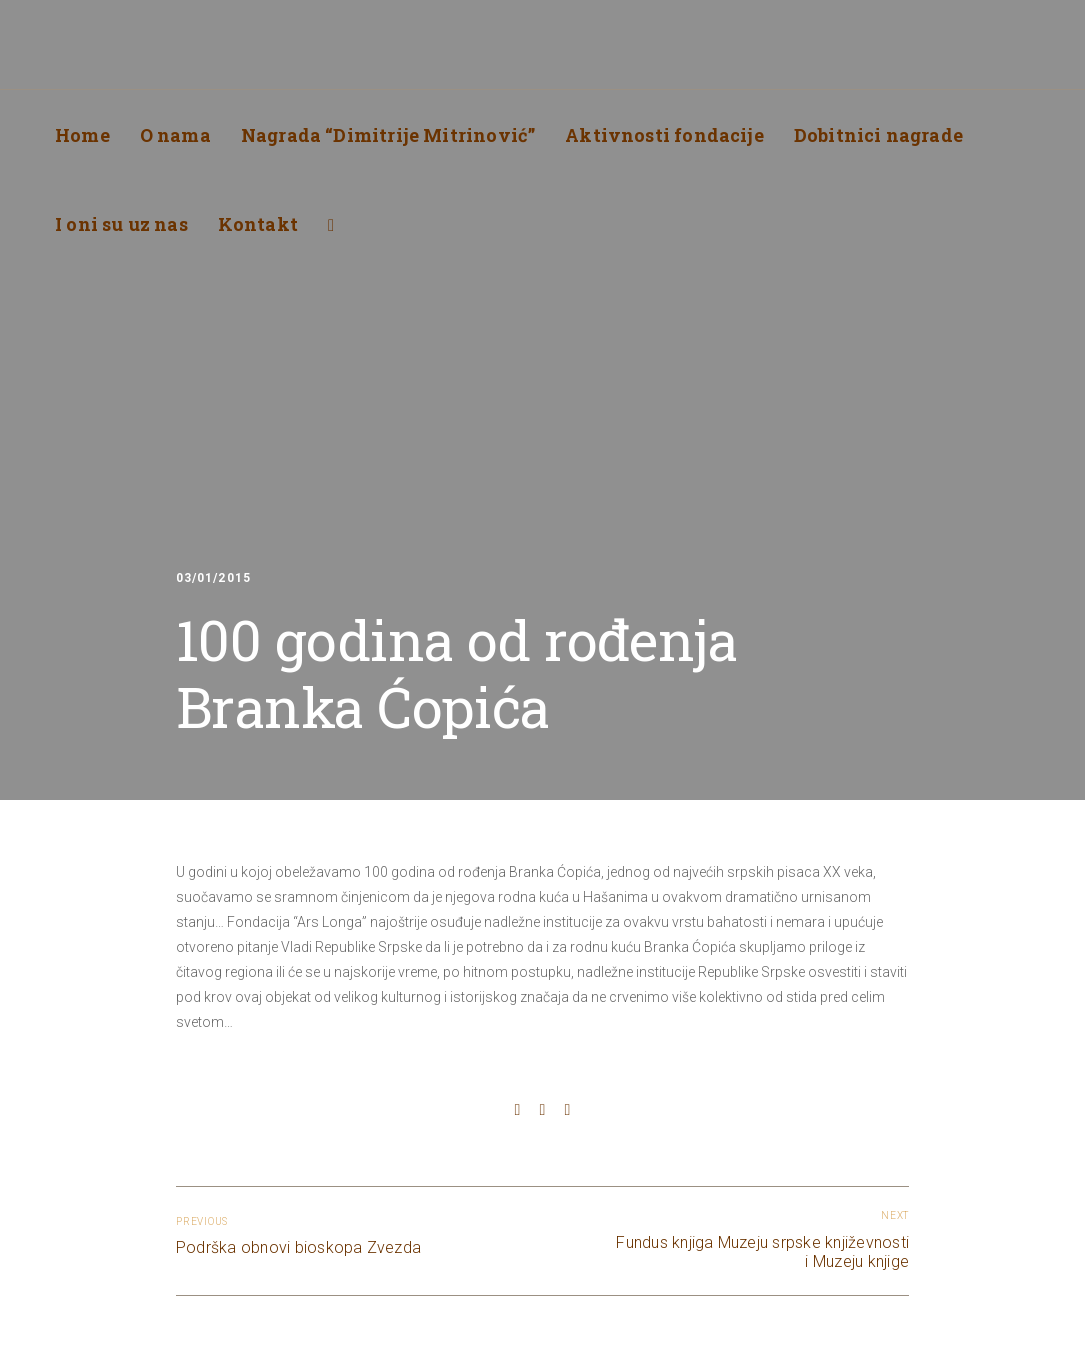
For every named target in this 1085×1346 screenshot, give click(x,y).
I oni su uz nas (121, 224)
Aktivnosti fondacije (664, 135)
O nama (175, 135)
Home (82, 135)
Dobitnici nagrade (878, 135)
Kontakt (258, 224)
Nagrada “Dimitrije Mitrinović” (388, 135)
